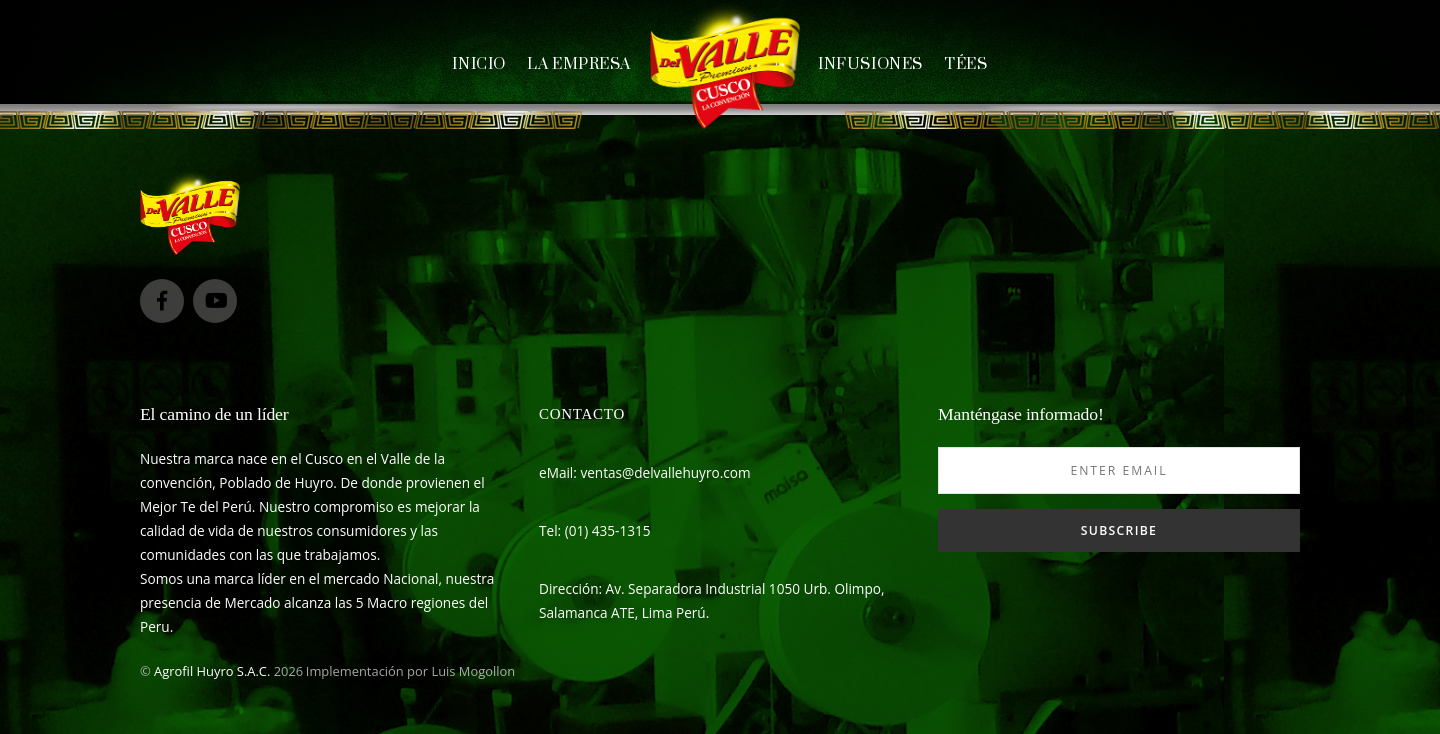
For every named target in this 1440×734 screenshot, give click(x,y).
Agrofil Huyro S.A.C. (212, 671)
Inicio (478, 64)
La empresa (579, 64)
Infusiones (870, 64)
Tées (965, 64)
